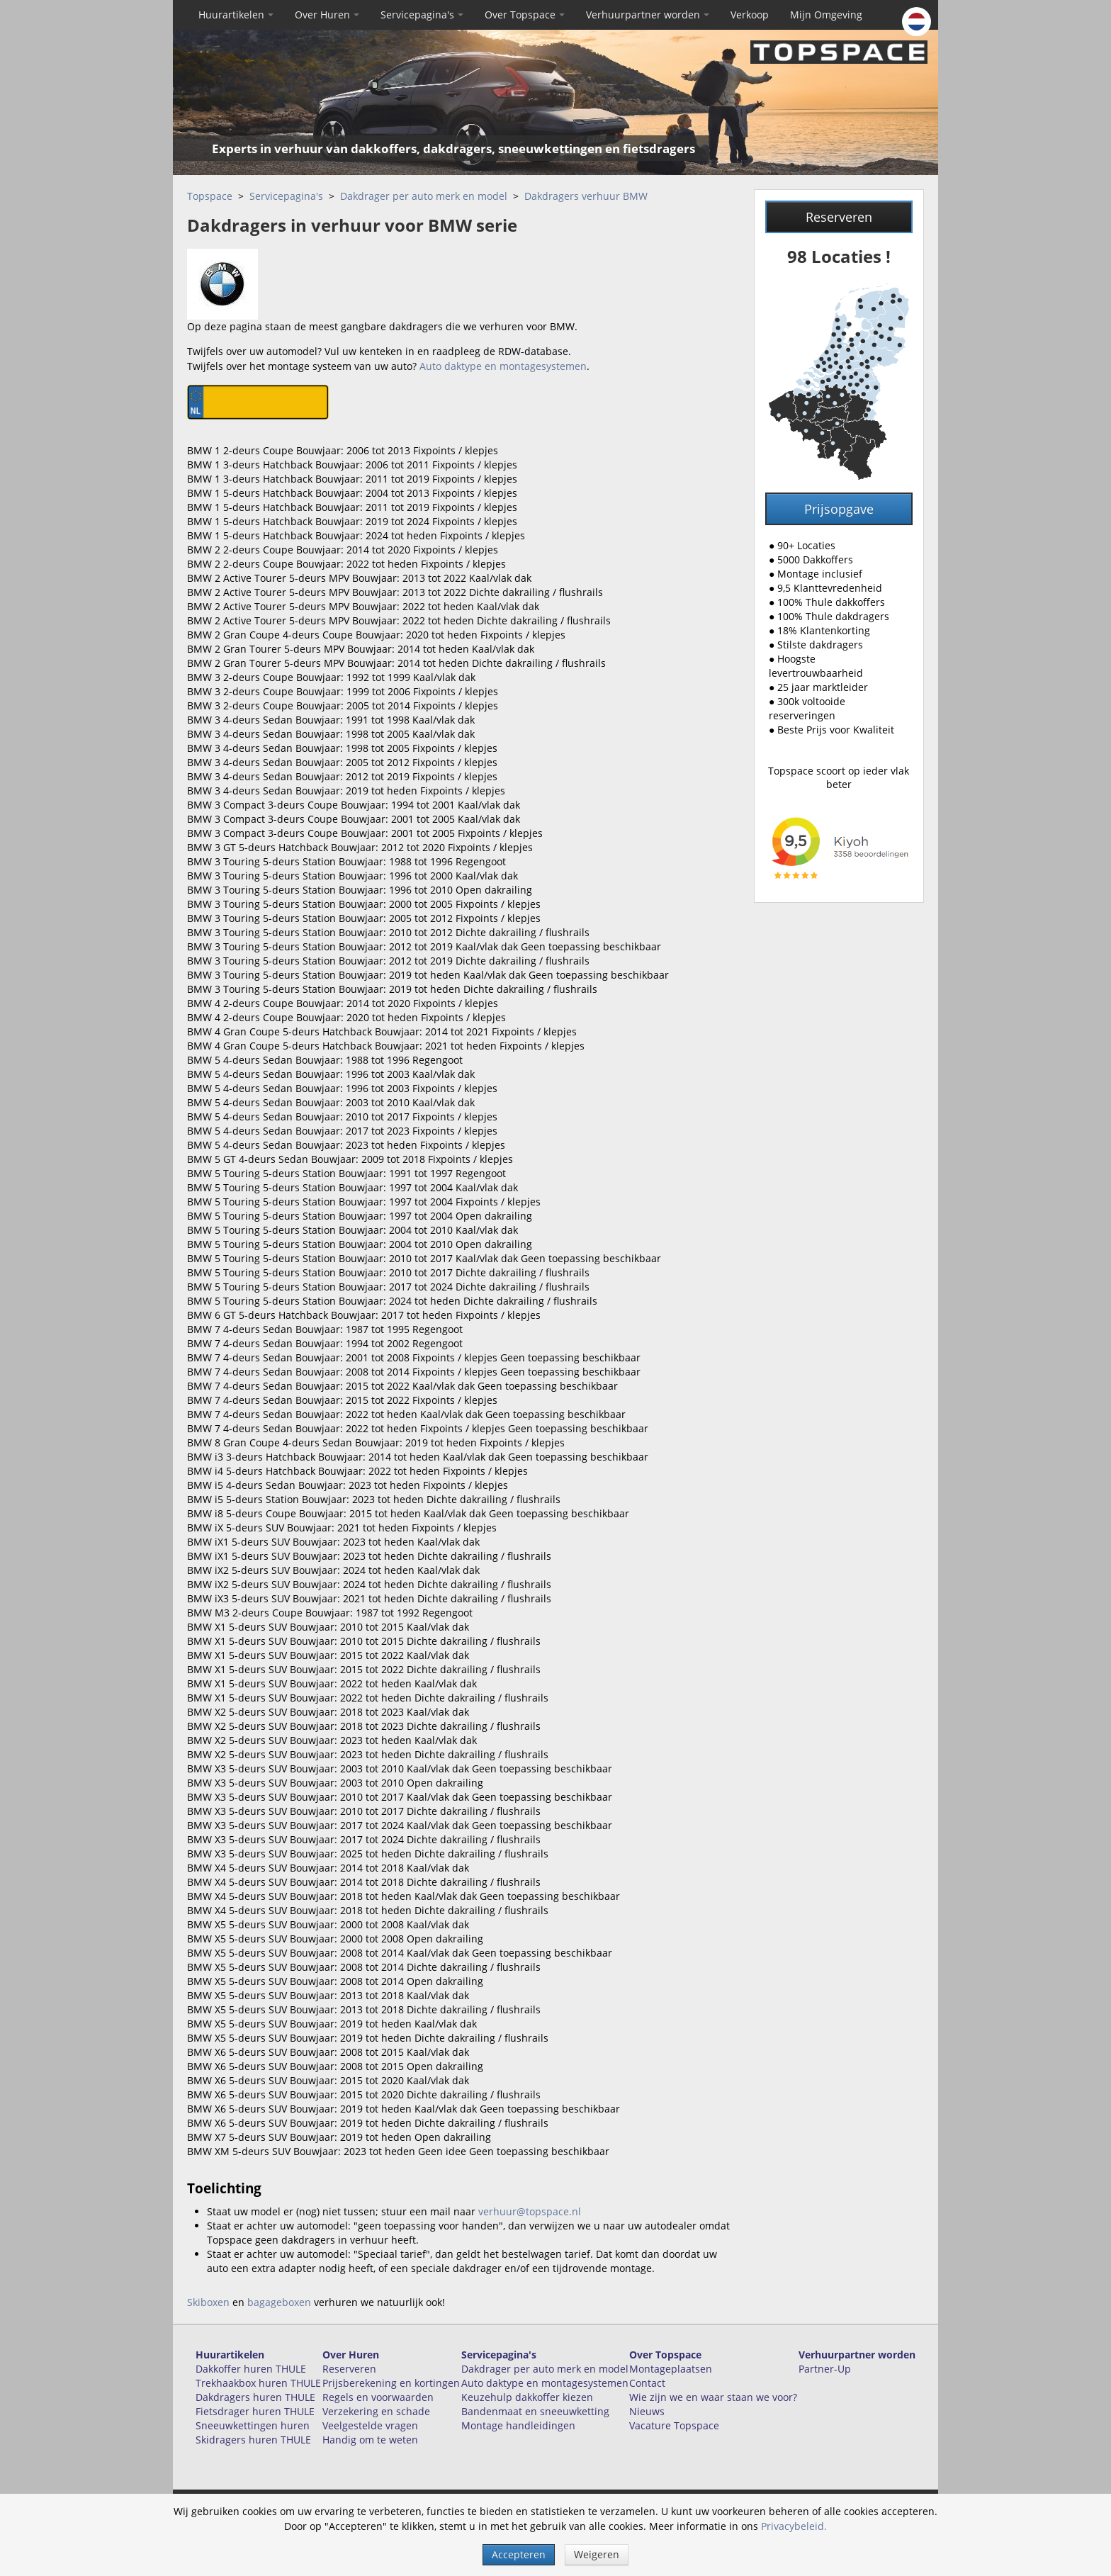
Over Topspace (525, 14)
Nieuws (647, 2411)
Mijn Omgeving (826, 14)
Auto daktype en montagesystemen (503, 366)
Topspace (209, 196)
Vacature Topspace (674, 2425)
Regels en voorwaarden (378, 2397)
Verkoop (750, 14)
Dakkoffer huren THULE (251, 2368)
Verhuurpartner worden (647, 14)
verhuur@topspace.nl (529, 2211)
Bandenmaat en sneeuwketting (535, 2411)
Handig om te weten (370, 2439)
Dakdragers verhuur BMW (586, 196)
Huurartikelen (235, 14)
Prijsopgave (839, 508)
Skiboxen (208, 2302)
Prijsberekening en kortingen (391, 2383)
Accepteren (519, 2554)
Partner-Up (825, 2368)
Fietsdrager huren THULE (255, 2411)
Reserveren (839, 216)
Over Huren (327, 14)
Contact (647, 2383)
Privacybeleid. (794, 2526)
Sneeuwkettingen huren (253, 2425)
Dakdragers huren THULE (255, 2397)
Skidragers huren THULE (253, 2439)
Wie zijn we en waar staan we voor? (713, 2397)
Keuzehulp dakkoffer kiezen (527, 2397)
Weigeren (596, 2554)
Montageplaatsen (670, 2368)
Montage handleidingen (518, 2425)
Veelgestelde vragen (370, 2425)
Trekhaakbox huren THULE (258, 2383)
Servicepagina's (421, 14)
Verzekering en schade (376, 2411)
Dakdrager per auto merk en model (423, 196)
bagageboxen (279, 2302)
